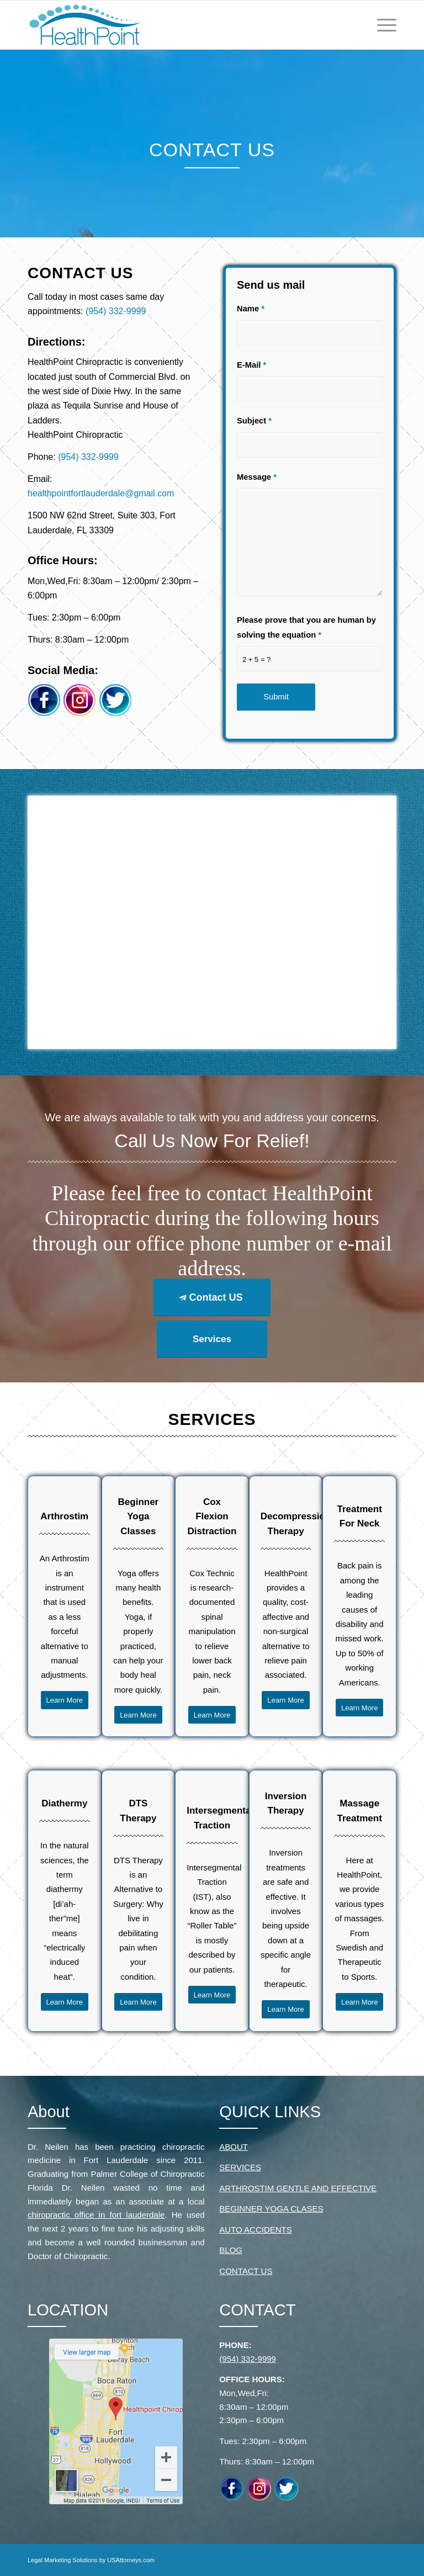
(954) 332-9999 (116, 311)
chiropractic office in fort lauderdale (96, 2214)
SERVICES (240, 2167)
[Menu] (384, 25)
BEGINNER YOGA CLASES (271, 2208)
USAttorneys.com (131, 2560)
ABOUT (233, 2146)
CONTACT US (245, 2271)
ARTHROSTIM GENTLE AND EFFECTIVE (298, 2188)
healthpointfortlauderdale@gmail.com (101, 493)
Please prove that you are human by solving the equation (306, 627)
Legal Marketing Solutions (63, 2560)
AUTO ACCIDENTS (255, 2229)
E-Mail (251, 365)
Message (257, 477)
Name (250, 308)
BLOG (230, 2250)
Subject (254, 420)
